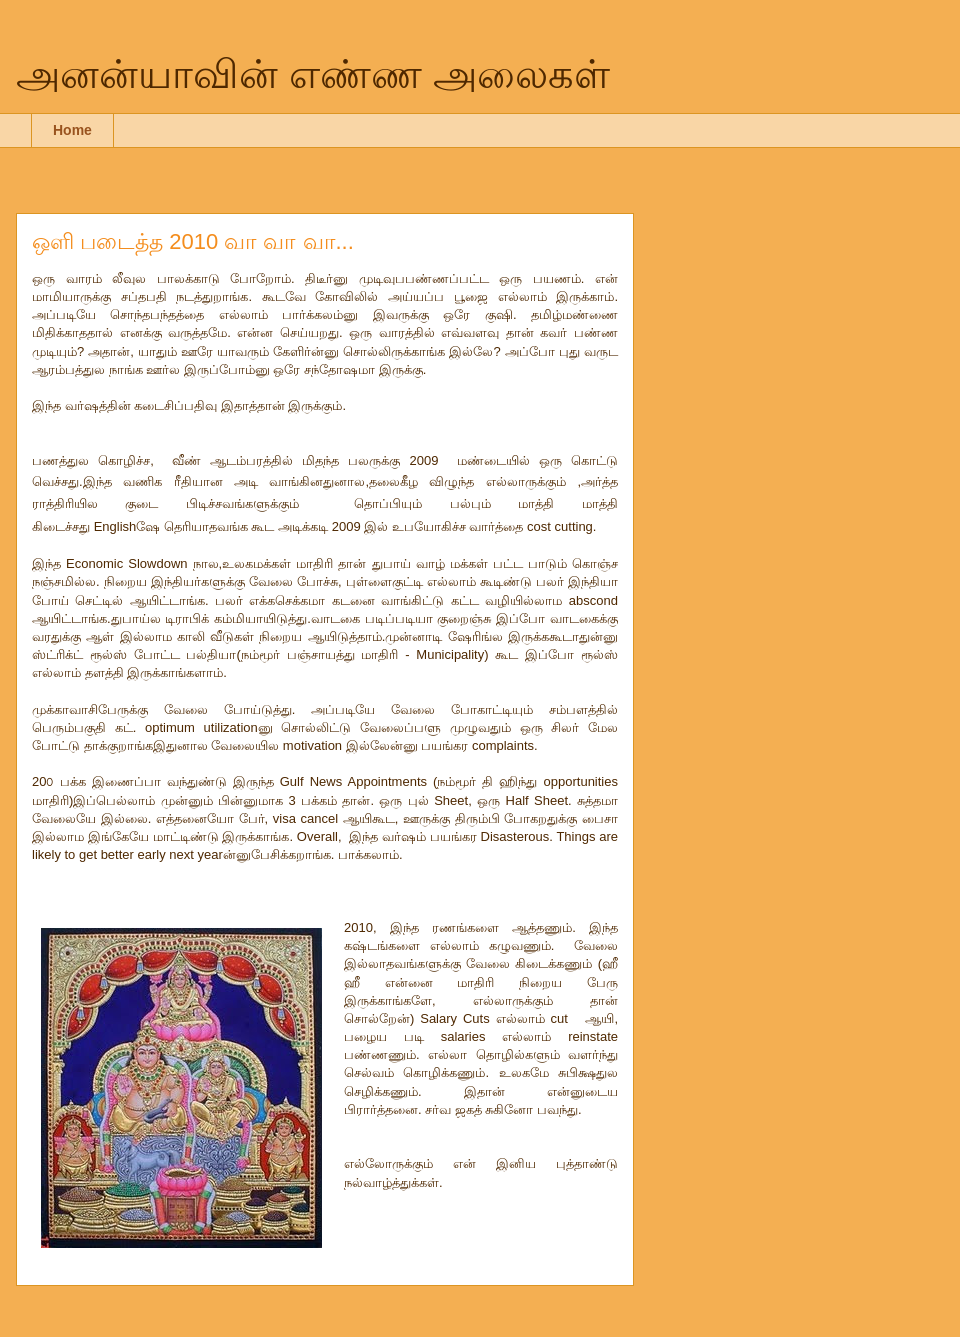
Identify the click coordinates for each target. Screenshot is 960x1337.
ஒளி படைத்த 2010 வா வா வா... (193, 241)
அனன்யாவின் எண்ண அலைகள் (313, 74)
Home (72, 130)
